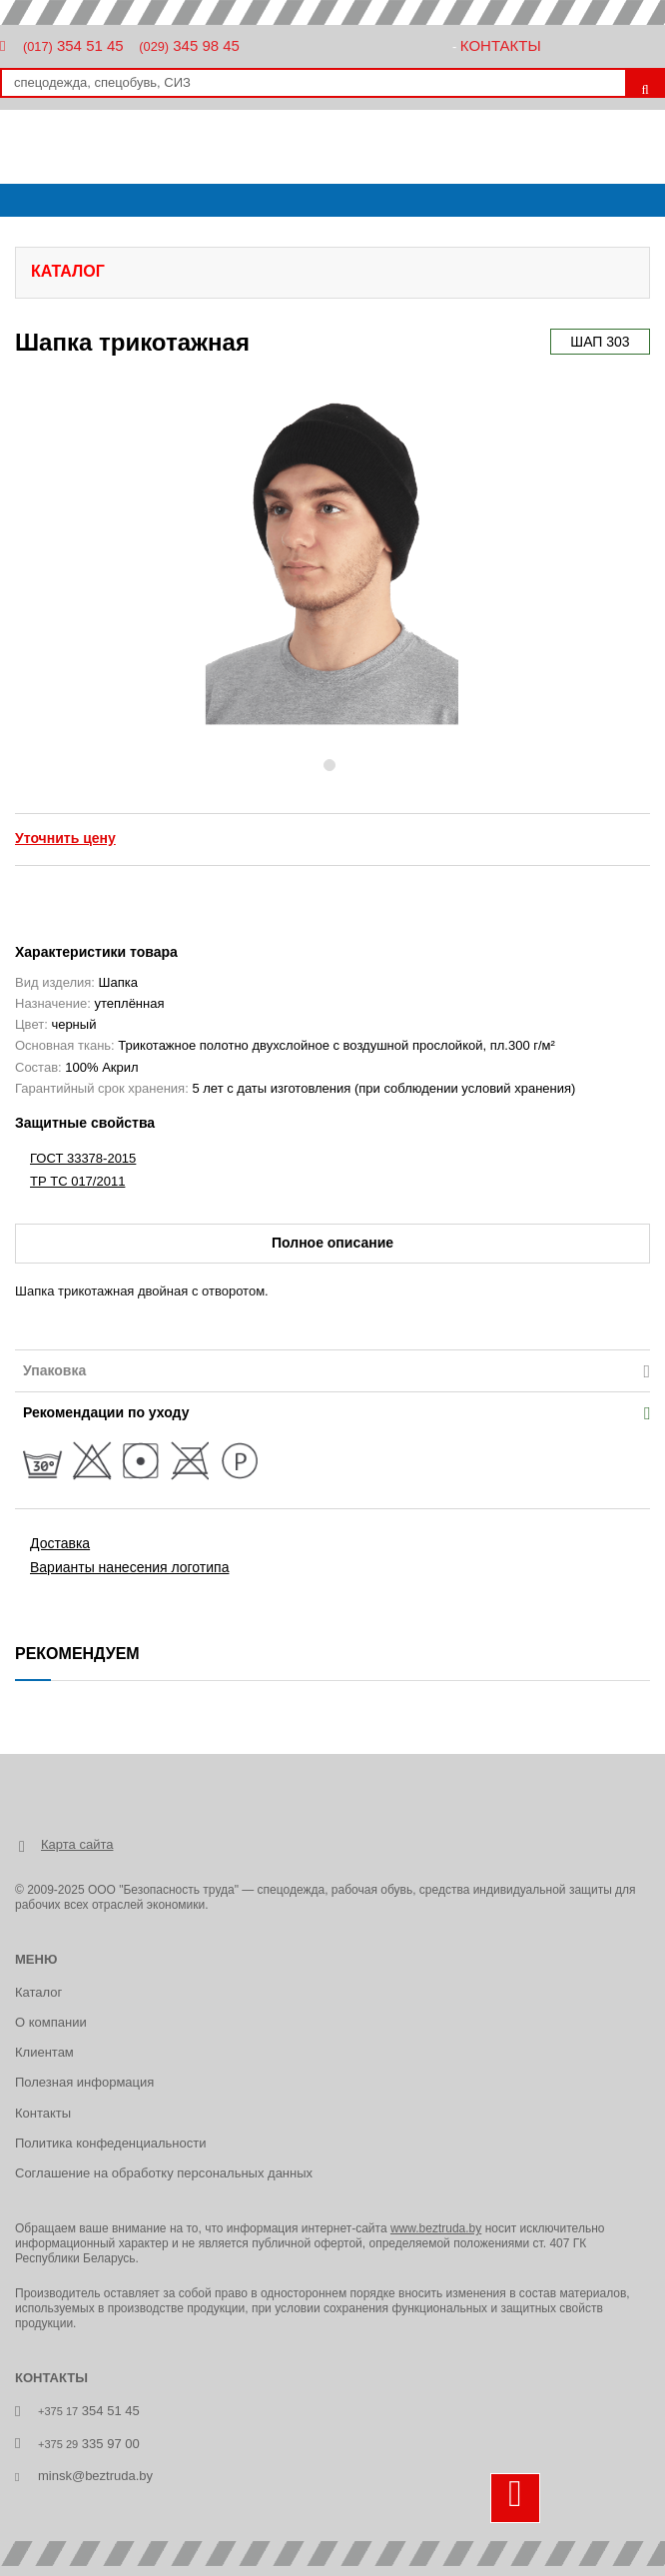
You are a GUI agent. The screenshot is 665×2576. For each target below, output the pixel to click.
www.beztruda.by (435, 2228)
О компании (51, 2022)
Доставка (60, 1543)
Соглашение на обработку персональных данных (164, 2172)
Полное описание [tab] (332, 1243)
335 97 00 (89, 2443)
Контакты (500, 45)
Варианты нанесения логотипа (129, 1567)
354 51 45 (73, 45)
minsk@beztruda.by (95, 2475)
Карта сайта (77, 1844)
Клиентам (44, 2052)
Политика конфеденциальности (110, 2143)
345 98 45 (189, 45)
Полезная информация (84, 2082)
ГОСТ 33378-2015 (83, 1158)
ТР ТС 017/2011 (77, 1181)
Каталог (38, 1992)
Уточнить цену (65, 838)
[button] (176, 561)
